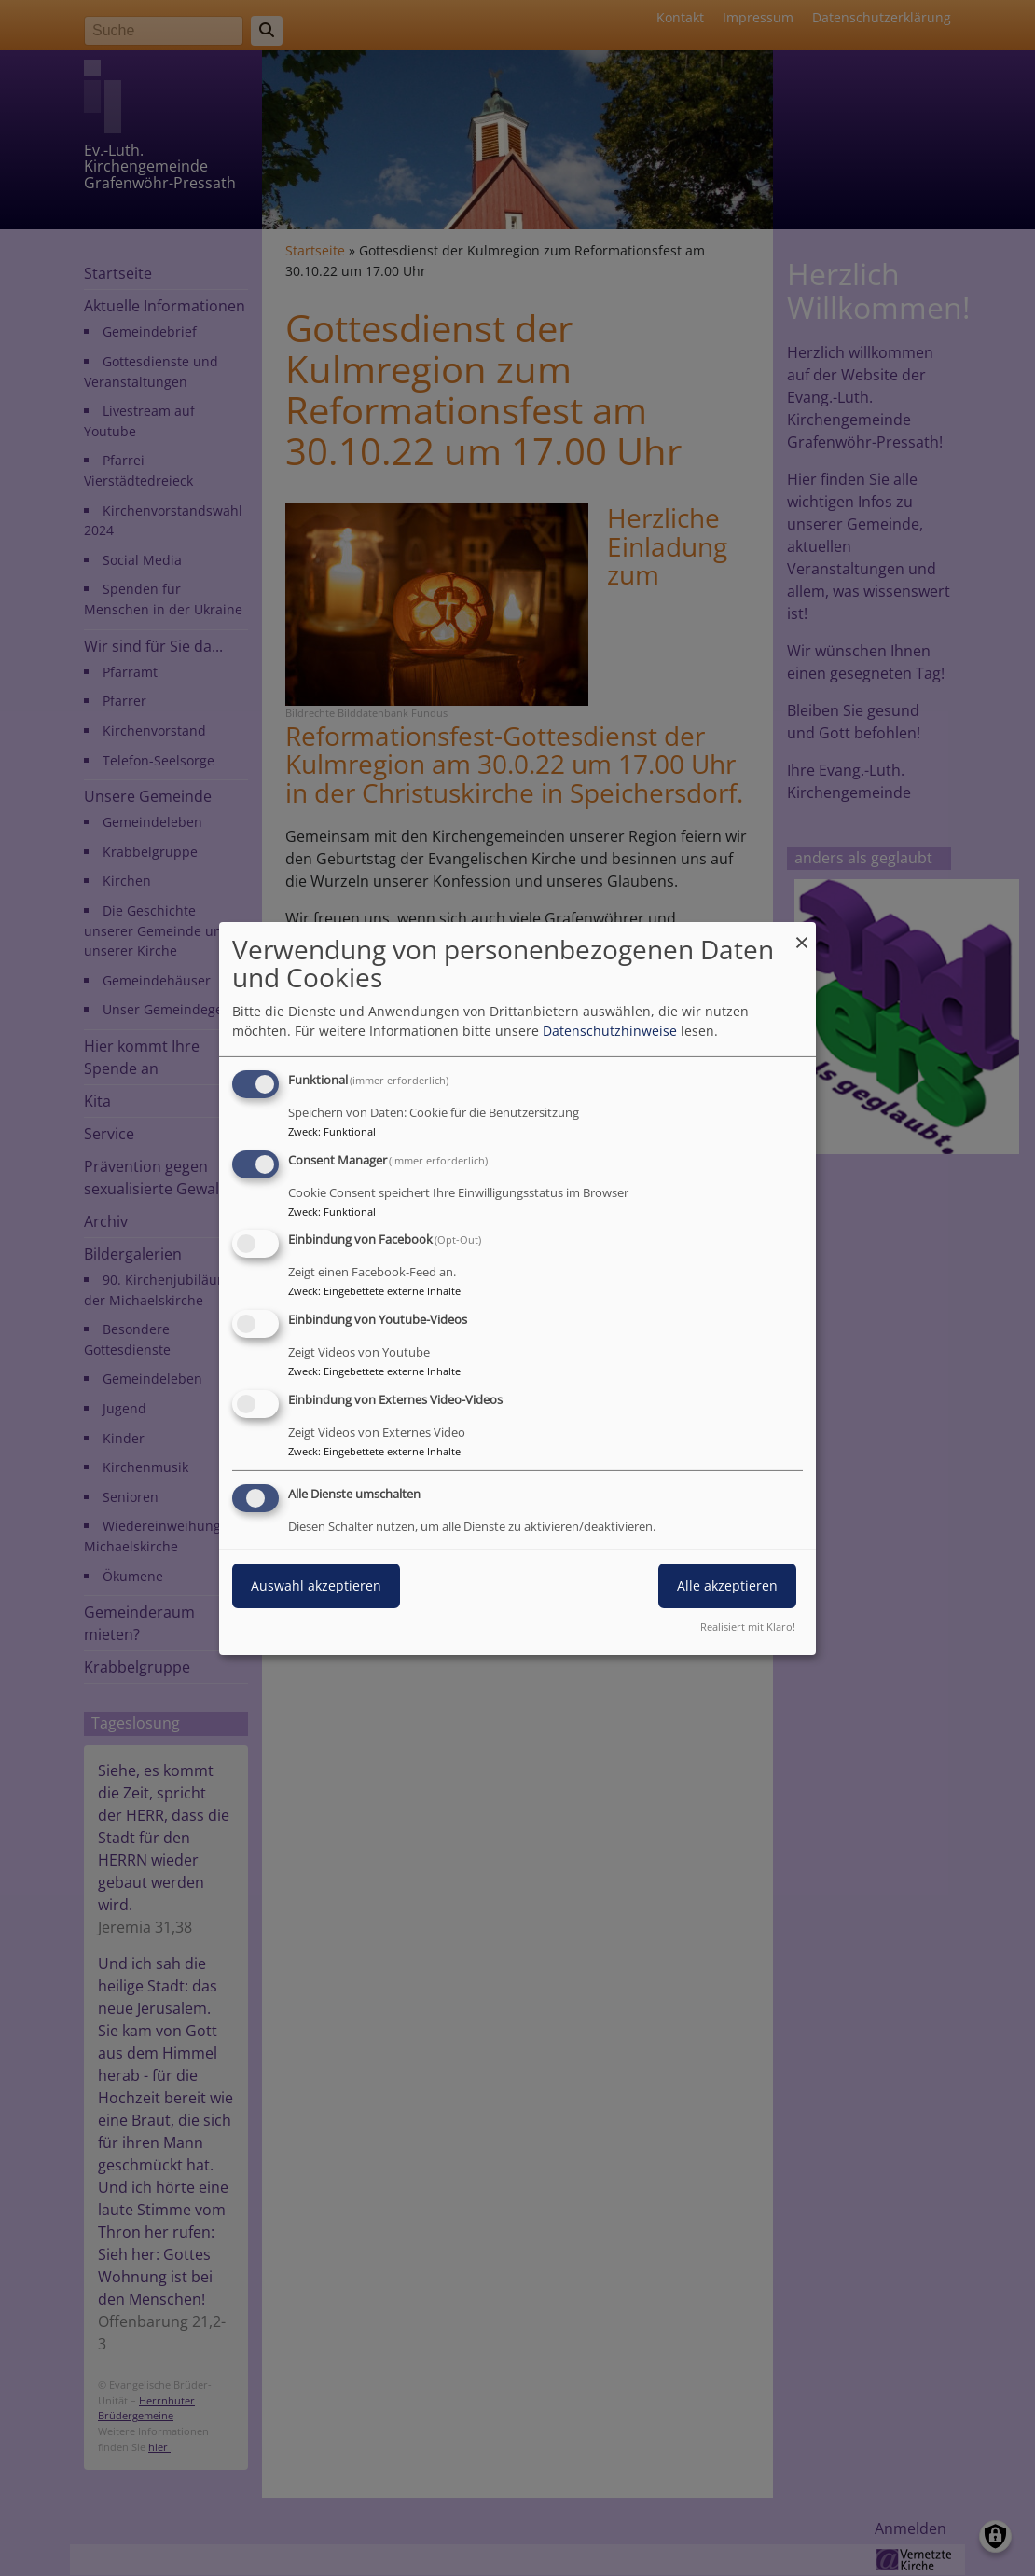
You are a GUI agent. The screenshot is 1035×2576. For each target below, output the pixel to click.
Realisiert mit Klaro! (747, 1626)
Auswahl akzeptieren (316, 1585)
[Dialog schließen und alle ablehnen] (802, 932)
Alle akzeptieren (727, 1585)
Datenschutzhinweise (610, 1031)
